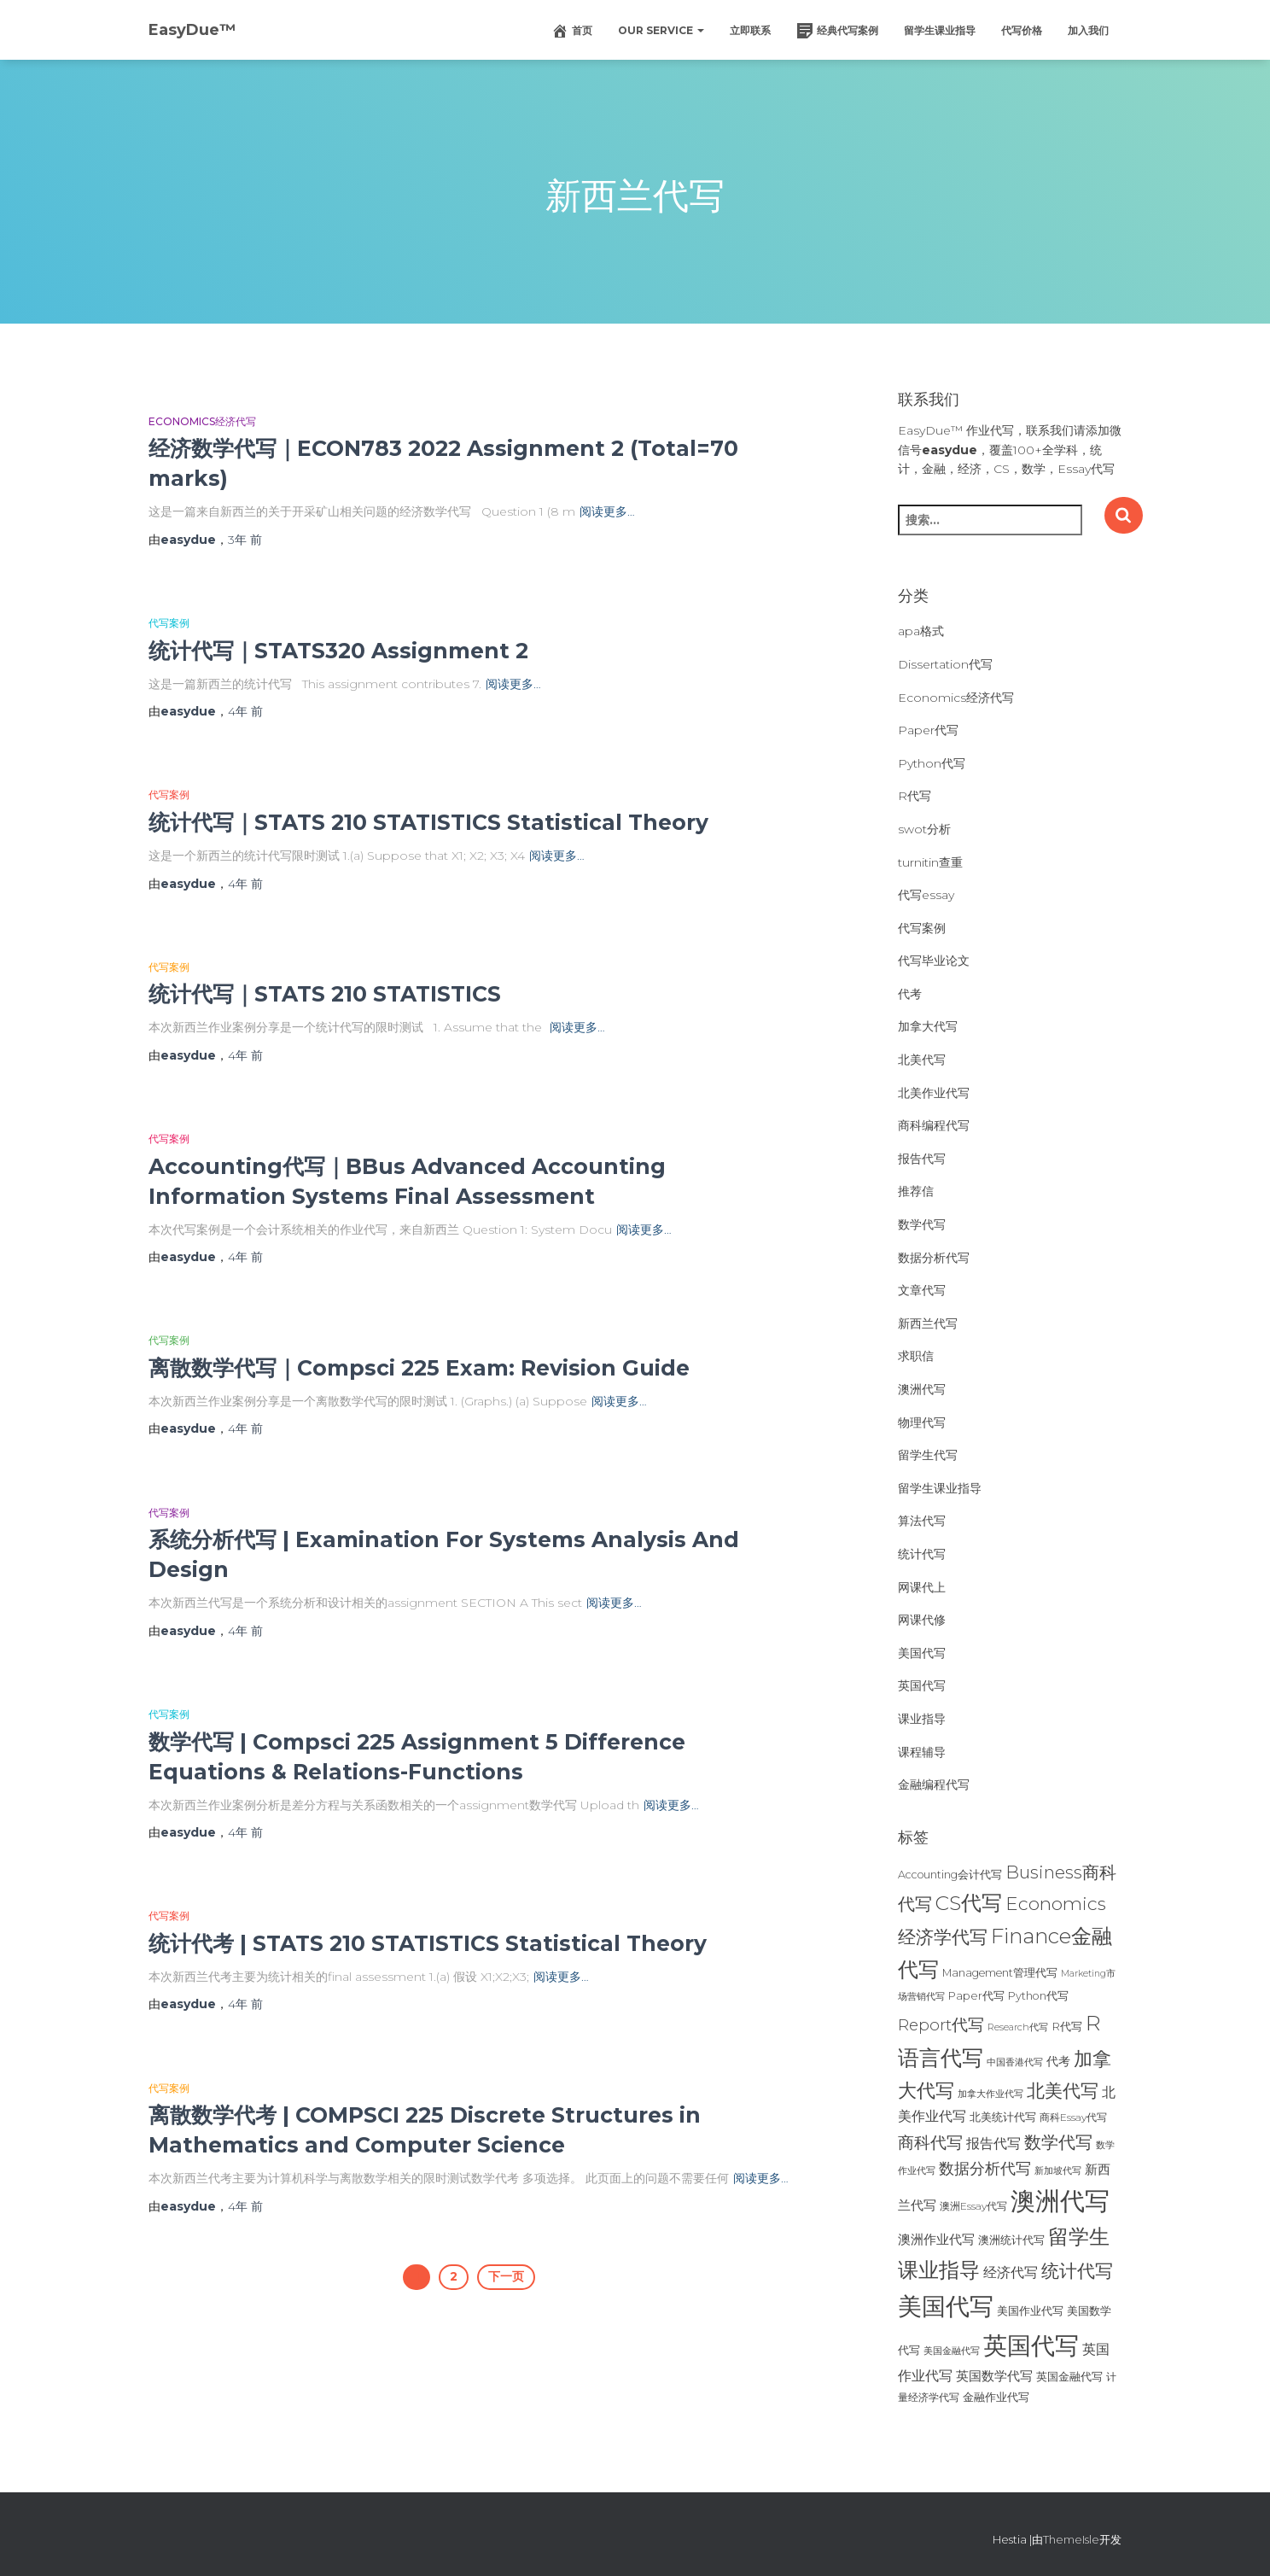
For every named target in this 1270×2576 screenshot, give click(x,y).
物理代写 (922, 1422)
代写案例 (169, 622)
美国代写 (922, 1653)
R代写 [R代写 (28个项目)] (1067, 2026)
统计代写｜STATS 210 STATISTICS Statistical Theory (428, 822)
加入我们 (1088, 30)
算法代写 (922, 1520)
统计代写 (922, 1554)
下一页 (506, 2276)
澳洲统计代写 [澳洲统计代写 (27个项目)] (1011, 2239)
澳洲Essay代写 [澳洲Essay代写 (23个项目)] (973, 2205)
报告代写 (922, 1158)
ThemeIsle (1071, 2539)
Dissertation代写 (945, 664)
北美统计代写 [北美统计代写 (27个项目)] (1003, 2116)
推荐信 (916, 1191)
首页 (571, 30)
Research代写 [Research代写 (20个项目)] (1017, 2027)
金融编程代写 (934, 1784)
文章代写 (922, 1290)
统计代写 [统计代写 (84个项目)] (1077, 2270)
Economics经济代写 (202, 421)
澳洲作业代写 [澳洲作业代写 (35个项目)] (936, 2239)
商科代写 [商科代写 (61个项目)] (930, 2143)
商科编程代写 (934, 1125)
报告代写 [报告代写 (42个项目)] (993, 2143)
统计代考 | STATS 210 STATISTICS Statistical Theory (428, 1943)
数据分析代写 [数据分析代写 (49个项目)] (985, 2168)
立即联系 (750, 30)
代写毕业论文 (934, 960)
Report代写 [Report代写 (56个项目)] (941, 2025)
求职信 (916, 1356)
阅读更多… (607, 511)
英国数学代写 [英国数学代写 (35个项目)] (994, 2376)
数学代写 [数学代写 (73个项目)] (1058, 2142)
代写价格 (1021, 30)
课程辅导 (922, 1752)
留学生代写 (928, 1455)
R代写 (914, 795)
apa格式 (921, 631)
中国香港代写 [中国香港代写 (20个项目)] (1015, 2062)
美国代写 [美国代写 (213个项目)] (945, 2306)
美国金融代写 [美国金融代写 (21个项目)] (951, 2351)
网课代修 (922, 1619)
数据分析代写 (934, 1257)
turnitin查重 (930, 862)
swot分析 (924, 829)
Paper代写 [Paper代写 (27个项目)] (976, 1995)
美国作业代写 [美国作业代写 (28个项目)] (1030, 2310)
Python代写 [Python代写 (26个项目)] (1038, 1995)
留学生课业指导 (940, 30)
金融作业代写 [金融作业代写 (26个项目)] (996, 2397)
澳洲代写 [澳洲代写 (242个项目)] (1060, 2201)
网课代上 (922, 1587)
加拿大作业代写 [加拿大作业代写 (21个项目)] (990, 2094)
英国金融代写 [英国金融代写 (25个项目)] (1069, 2376)
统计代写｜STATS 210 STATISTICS (325, 994)
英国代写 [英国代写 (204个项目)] (1031, 2345)
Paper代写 (928, 730)
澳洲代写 (922, 1389)
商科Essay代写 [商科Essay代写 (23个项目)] (1073, 2117)
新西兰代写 (928, 1323)
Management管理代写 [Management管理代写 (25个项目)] (999, 1972)
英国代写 (922, 1685)
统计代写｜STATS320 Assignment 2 (338, 650)
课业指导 (922, 1718)
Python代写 (931, 763)
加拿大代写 (928, 1026)
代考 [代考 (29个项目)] (1058, 2061)
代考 (910, 994)
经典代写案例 (837, 30)
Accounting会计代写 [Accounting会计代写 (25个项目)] (950, 1874)
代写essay (926, 894)
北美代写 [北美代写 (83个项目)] (1062, 2090)
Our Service (661, 30)
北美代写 (922, 1059)
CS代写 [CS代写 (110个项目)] (968, 1902)
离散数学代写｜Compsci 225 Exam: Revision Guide (419, 1368)
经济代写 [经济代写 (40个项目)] (1010, 2272)
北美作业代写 (934, 1093)
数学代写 (922, 1224)
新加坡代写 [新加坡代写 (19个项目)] (1057, 2170)
